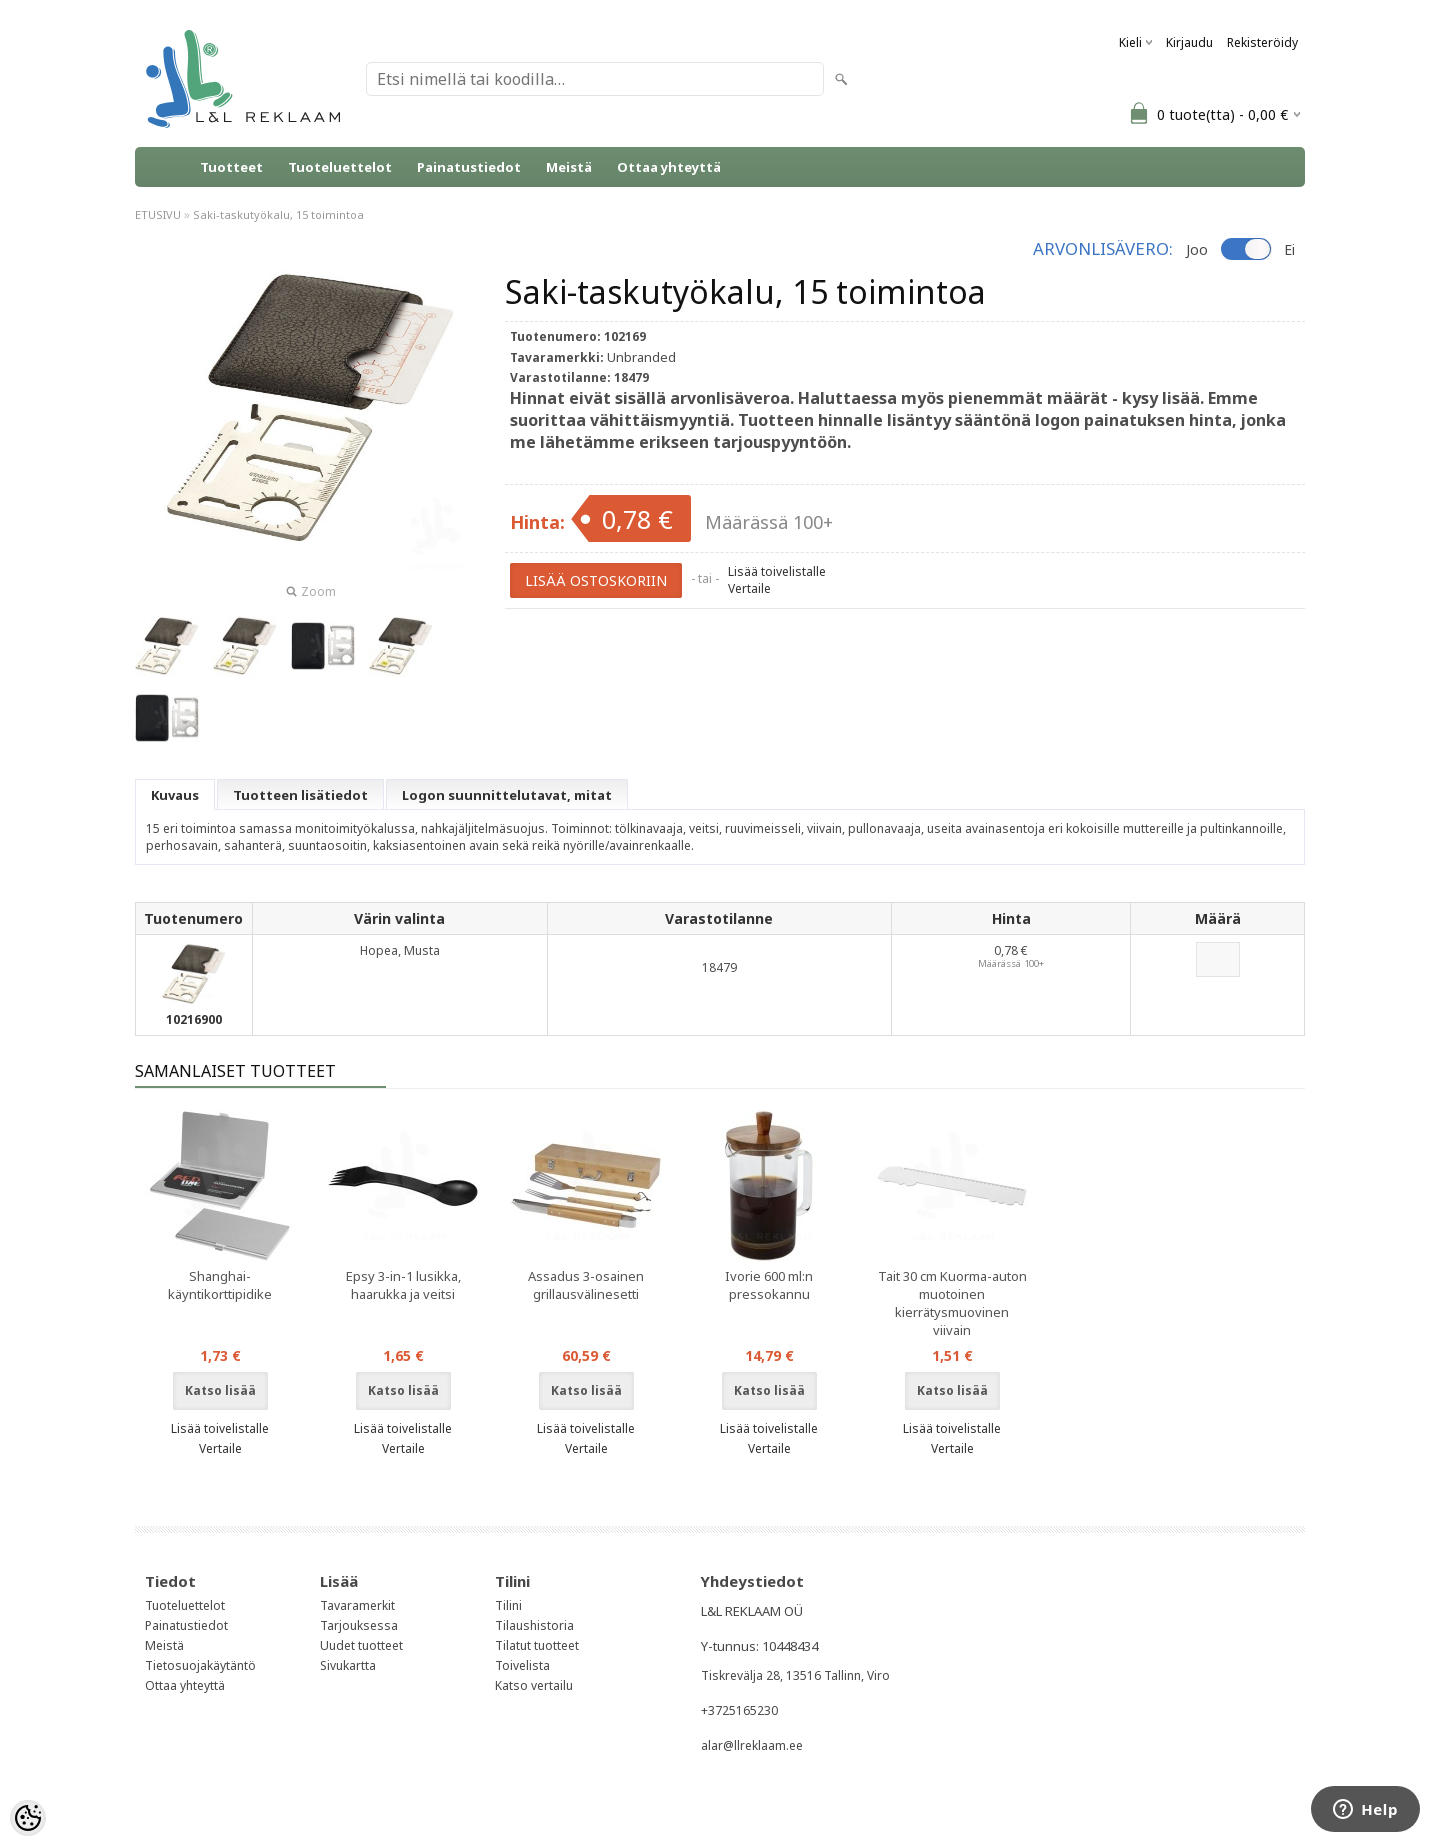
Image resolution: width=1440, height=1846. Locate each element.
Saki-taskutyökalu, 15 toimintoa (278, 214)
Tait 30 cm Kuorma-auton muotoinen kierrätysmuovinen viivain (952, 1303)
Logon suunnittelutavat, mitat (507, 795)
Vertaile (749, 588)
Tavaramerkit (357, 1605)
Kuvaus (175, 795)
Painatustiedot (469, 167)
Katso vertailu (534, 1685)
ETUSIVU (158, 214)
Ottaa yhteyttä (669, 167)
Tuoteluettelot (340, 167)
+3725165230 (739, 1710)
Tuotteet (231, 167)
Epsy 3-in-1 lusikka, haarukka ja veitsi (403, 1285)
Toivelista (522, 1665)
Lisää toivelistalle (777, 571)
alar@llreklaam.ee (752, 1745)
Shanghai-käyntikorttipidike (220, 1285)
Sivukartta (348, 1665)
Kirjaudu (1189, 42)
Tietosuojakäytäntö (200, 1665)
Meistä (569, 167)
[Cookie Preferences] (28, 1818)
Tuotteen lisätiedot (300, 795)
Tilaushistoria (534, 1625)
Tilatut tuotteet (537, 1645)
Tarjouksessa (359, 1625)
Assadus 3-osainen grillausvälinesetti (586, 1285)
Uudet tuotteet (361, 1645)
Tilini (508, 1605)
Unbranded (641, 357)
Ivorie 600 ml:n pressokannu (769, 1285)
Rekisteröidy (1262, 42)
